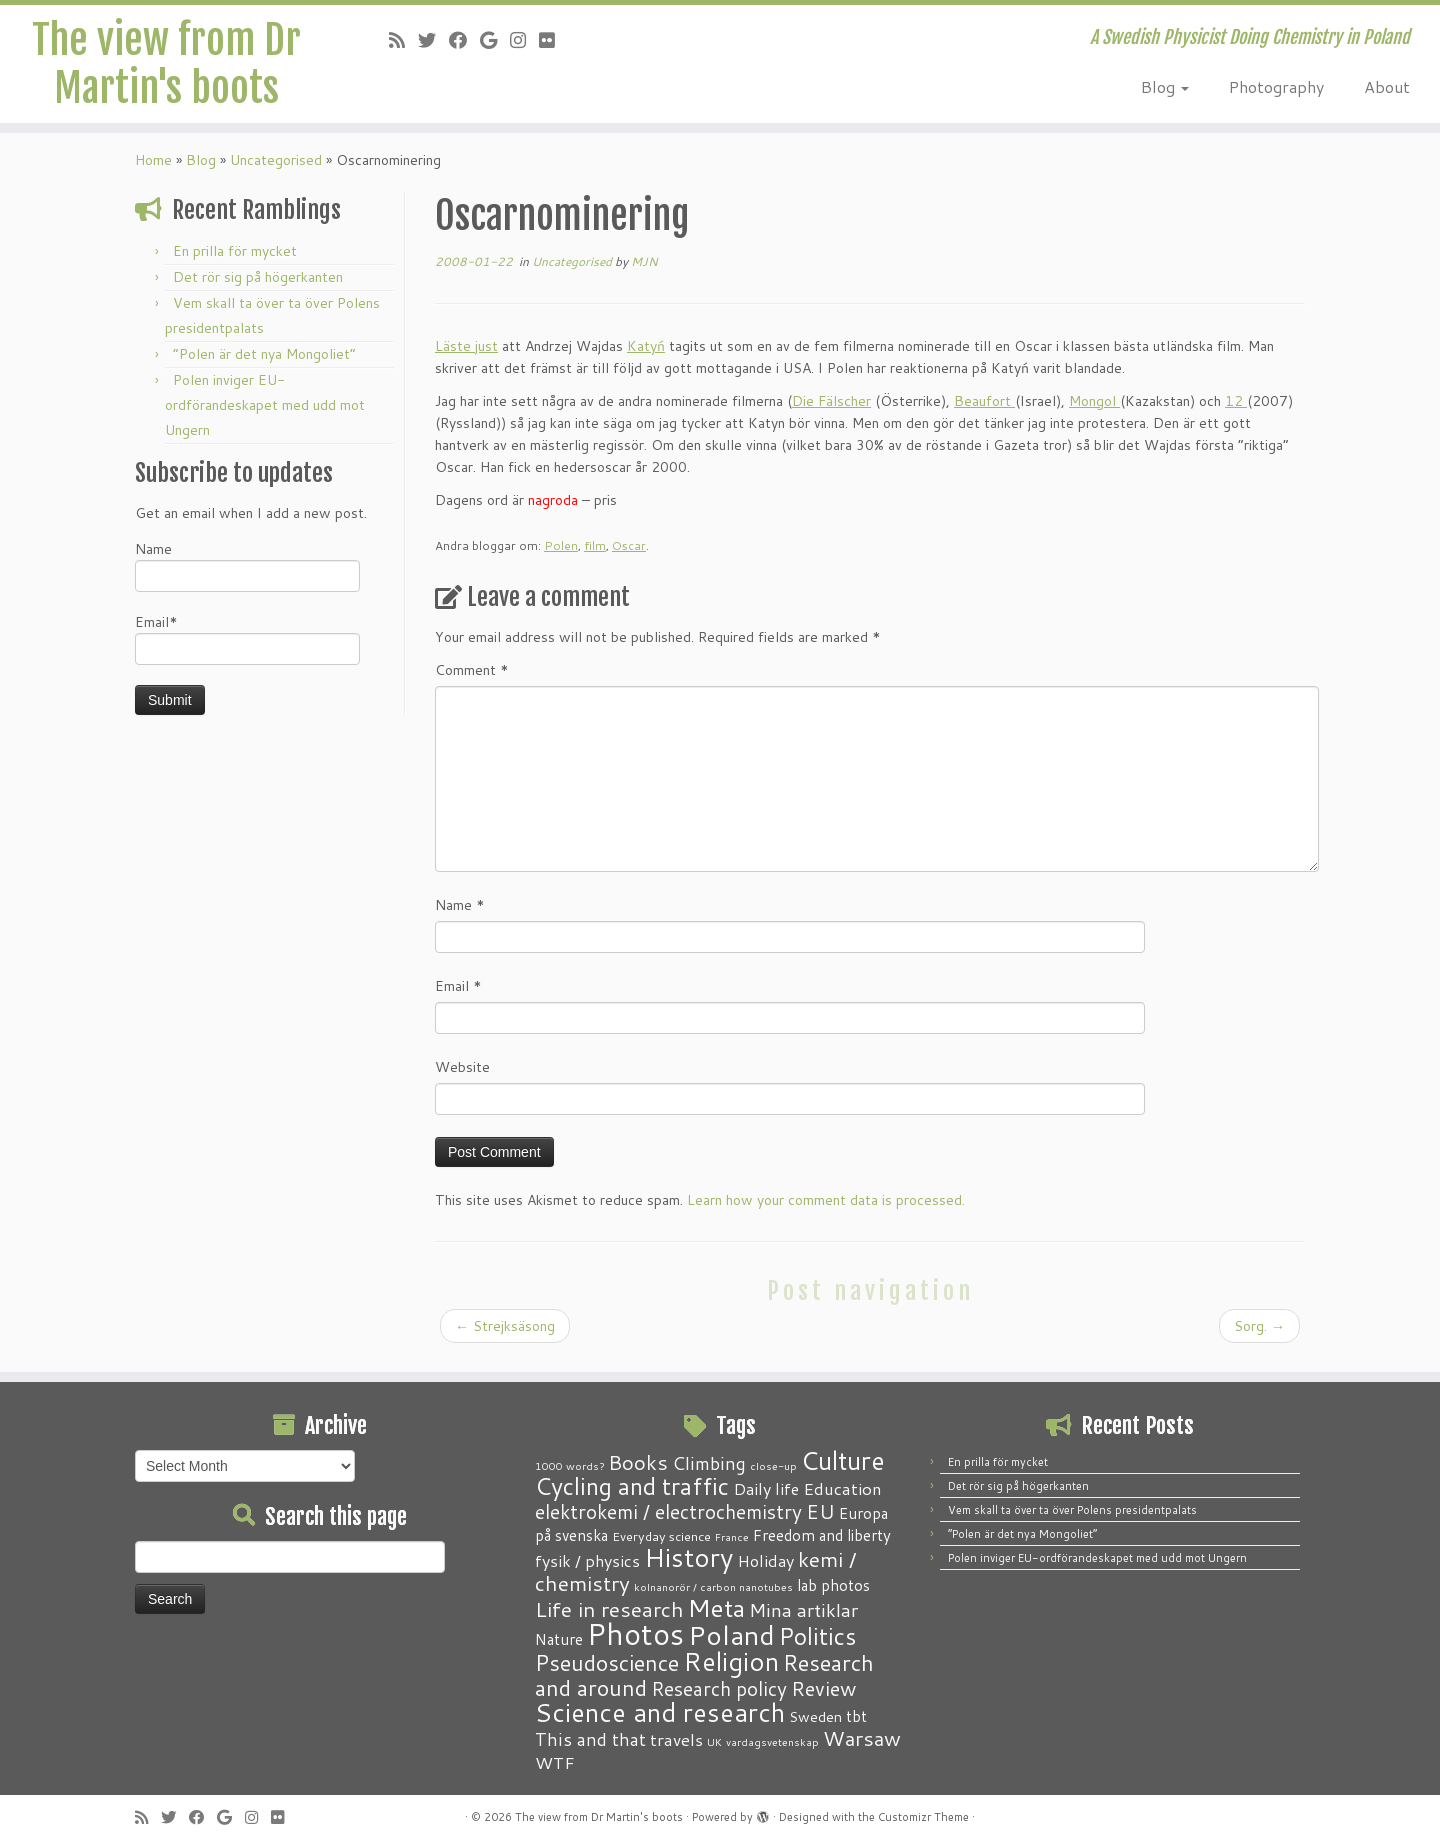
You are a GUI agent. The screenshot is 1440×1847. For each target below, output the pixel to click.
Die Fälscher (831, 410)
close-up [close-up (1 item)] (773, 1465)
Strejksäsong (505, 1335)
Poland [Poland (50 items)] (731, 1635)
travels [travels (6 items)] (676, 1739)
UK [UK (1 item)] (714, 1741)
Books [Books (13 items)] (638, 1462)
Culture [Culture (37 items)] (843, 1460)
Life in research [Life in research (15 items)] (609, 1609)
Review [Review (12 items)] (823, 1688)
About (1387, 86)
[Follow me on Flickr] (553, 40)
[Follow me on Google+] (495, 40)
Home (153, 169)
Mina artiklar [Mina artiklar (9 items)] (803, 1610)
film (595, 554)
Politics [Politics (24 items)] (817, 1636)
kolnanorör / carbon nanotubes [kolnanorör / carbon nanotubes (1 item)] (713, 1586)
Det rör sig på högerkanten (258, 286)
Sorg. (1259, 1335)
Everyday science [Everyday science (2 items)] (661, 1536)
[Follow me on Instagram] (524, 40)
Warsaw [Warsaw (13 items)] (862, 1738)
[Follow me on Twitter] (433, 40)
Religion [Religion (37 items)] (731, 1661)
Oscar (629, 554)
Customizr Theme (923, 1817)
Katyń (646, 355)
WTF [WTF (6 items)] (555, 1762)
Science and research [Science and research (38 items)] (660, 1712)
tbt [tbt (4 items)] (856, 1716)
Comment (472, 679)
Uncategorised (276, 169)
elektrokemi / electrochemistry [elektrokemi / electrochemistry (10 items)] (668, 1511)
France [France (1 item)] (732, 1536)
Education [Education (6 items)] (842, 1488)
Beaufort (984, 410)
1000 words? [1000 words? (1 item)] (569, 1465)
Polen (561, 554)
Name (247, 574)
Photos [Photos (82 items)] (635, 1633)
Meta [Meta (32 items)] (716, 1607)
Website (462, 1076)
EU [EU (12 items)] (820, 1511)
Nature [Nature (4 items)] (559, 1639)
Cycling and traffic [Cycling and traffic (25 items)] (632, 1486)
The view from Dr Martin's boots (166, 64)
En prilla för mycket (235, 260)
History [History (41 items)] (688, 1557)
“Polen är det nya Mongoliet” (264, 363)
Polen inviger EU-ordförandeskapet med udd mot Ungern (265, 414)
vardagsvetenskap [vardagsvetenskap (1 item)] (772, 1741)
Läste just (466, 355)
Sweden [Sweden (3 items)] (815, 1717)
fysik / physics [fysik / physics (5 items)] (587, 1560)
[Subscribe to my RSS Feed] (403, 40)
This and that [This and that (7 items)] (590, 1739)
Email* (247, 647)
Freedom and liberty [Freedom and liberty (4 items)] (822, 1535)
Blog (1165, 86)
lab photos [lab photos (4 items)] (833, 1585)
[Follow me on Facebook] (464, 40)
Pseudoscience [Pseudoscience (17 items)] (607, 1662)
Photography (1276, 86)
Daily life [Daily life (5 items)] (766, 1488)
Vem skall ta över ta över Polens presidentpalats (1072, 1510)
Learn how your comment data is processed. (826, 1209)
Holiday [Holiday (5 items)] (765, 1560)
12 (1236, 410)
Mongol (1094, 410)
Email (458, 995)
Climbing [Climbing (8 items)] (709, 1463)
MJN (644, 270)
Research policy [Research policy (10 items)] (719, 1688)
